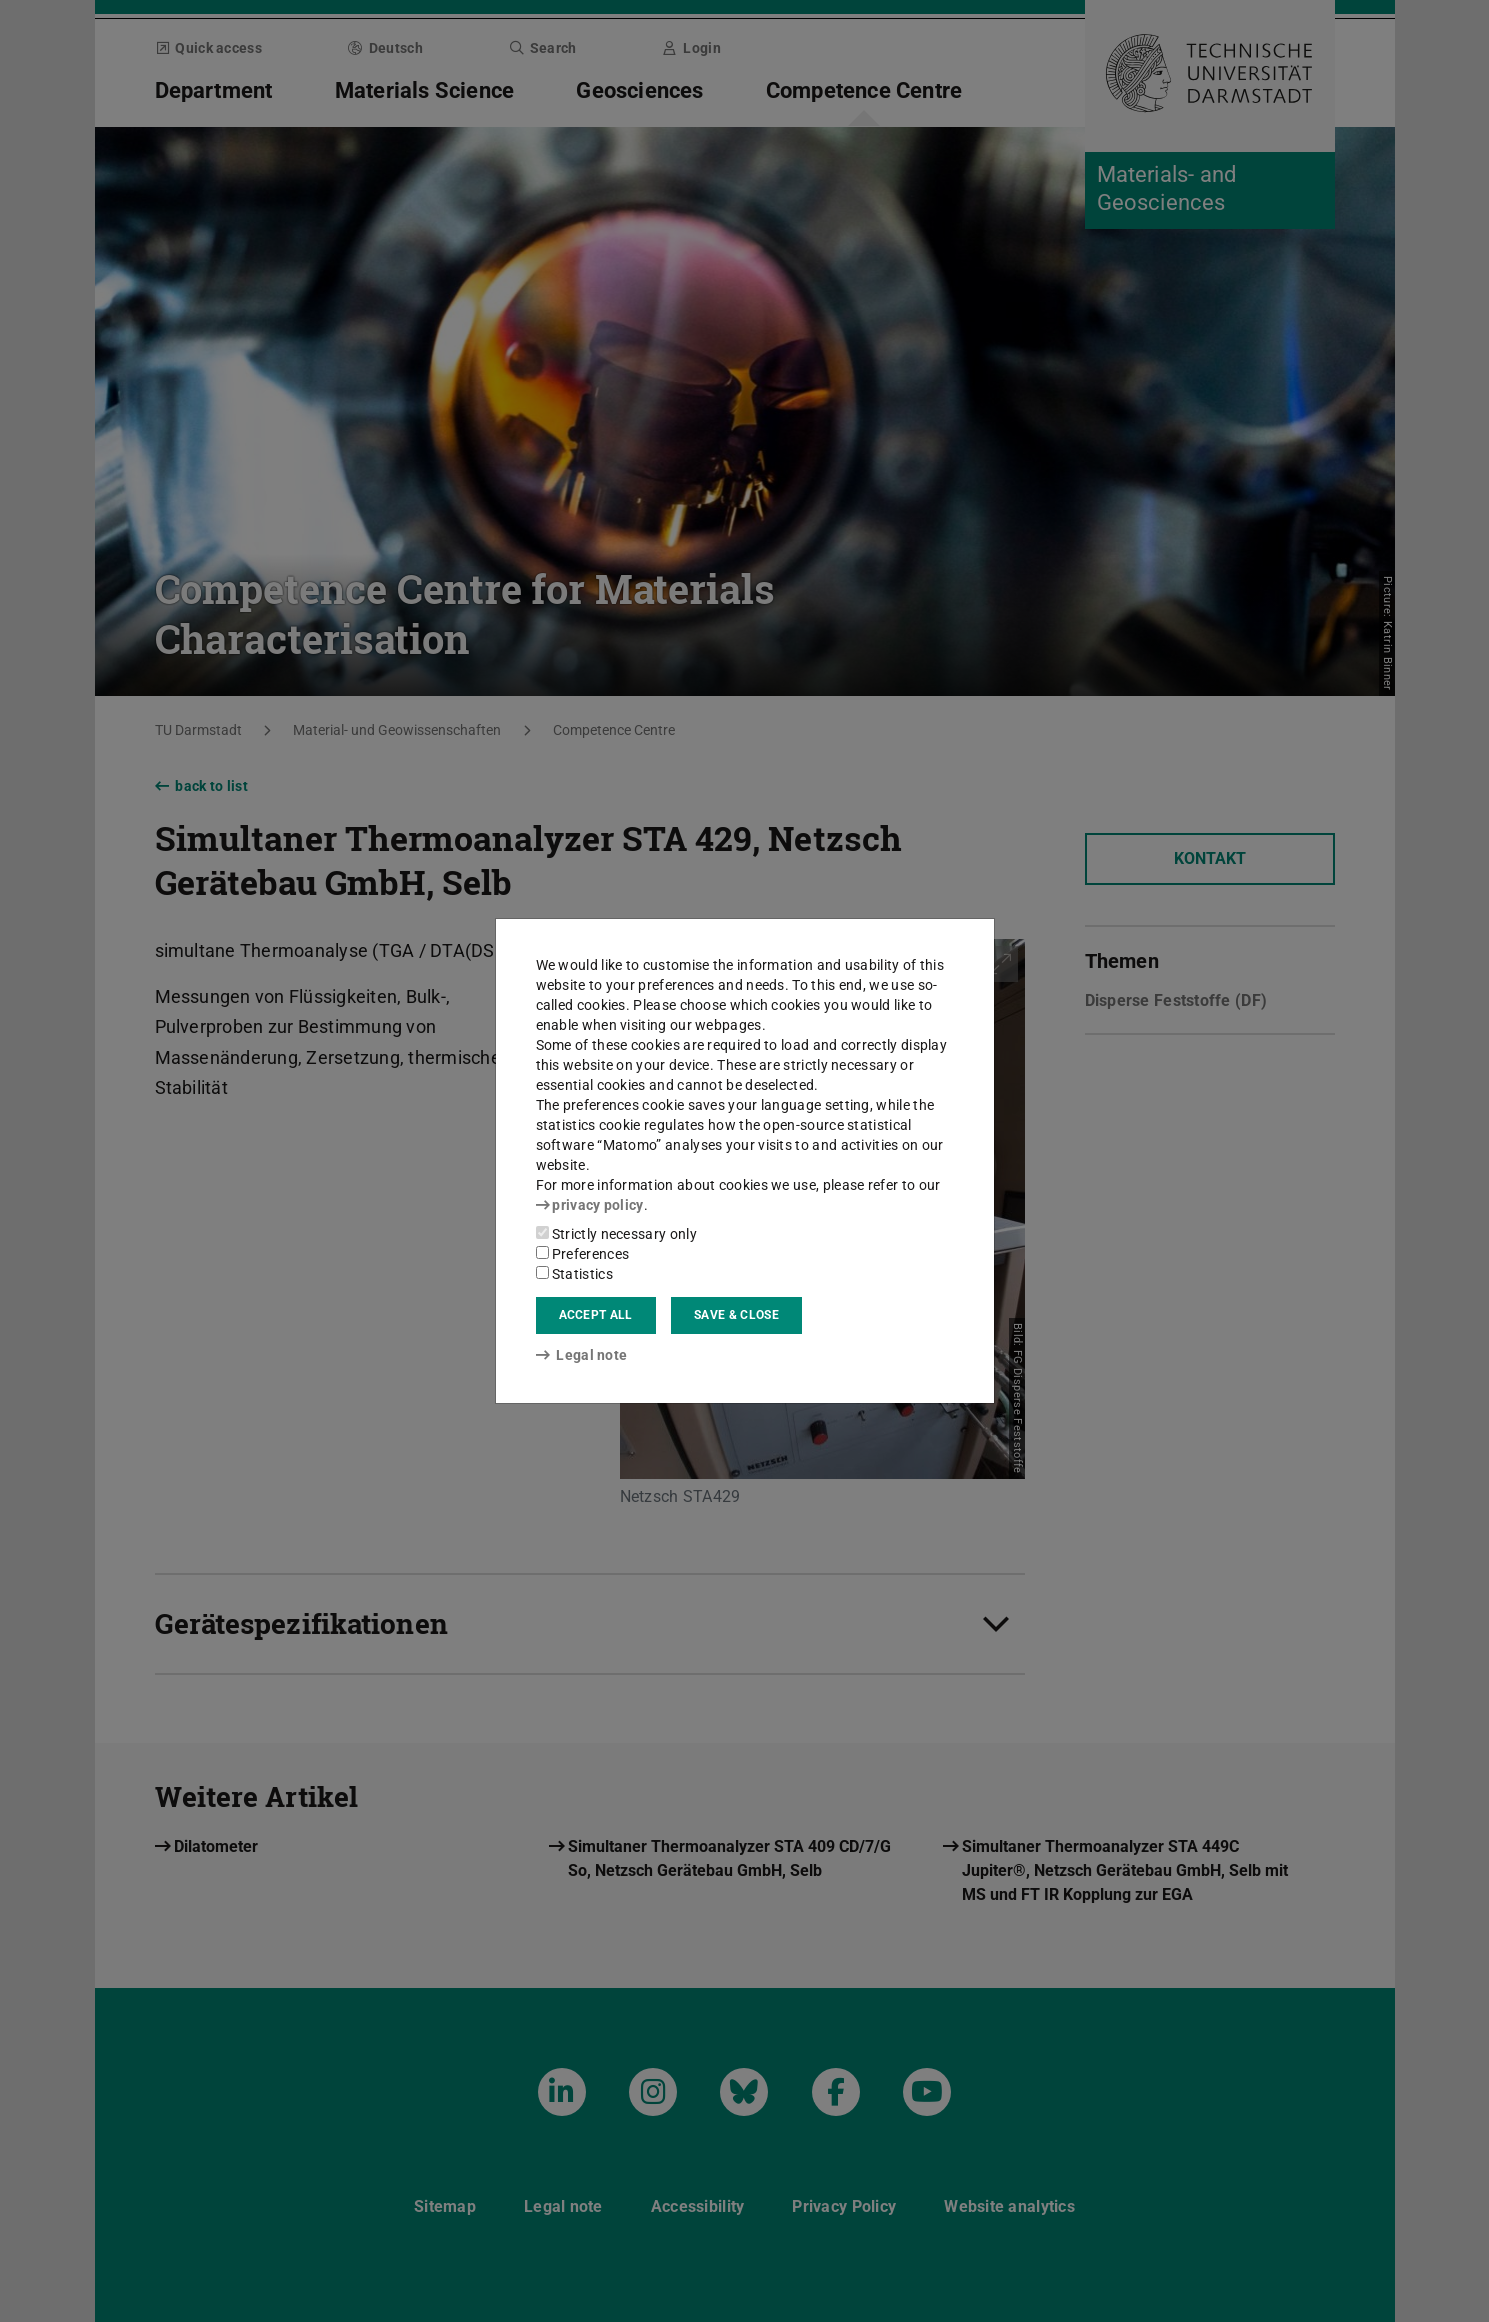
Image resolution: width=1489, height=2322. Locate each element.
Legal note (582, 1355)
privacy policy (590, 1205)
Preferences (583, 1254)
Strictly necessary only (616, 1234)
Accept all (596, 1315)
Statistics (574, 1274)
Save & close (736, 1315)
